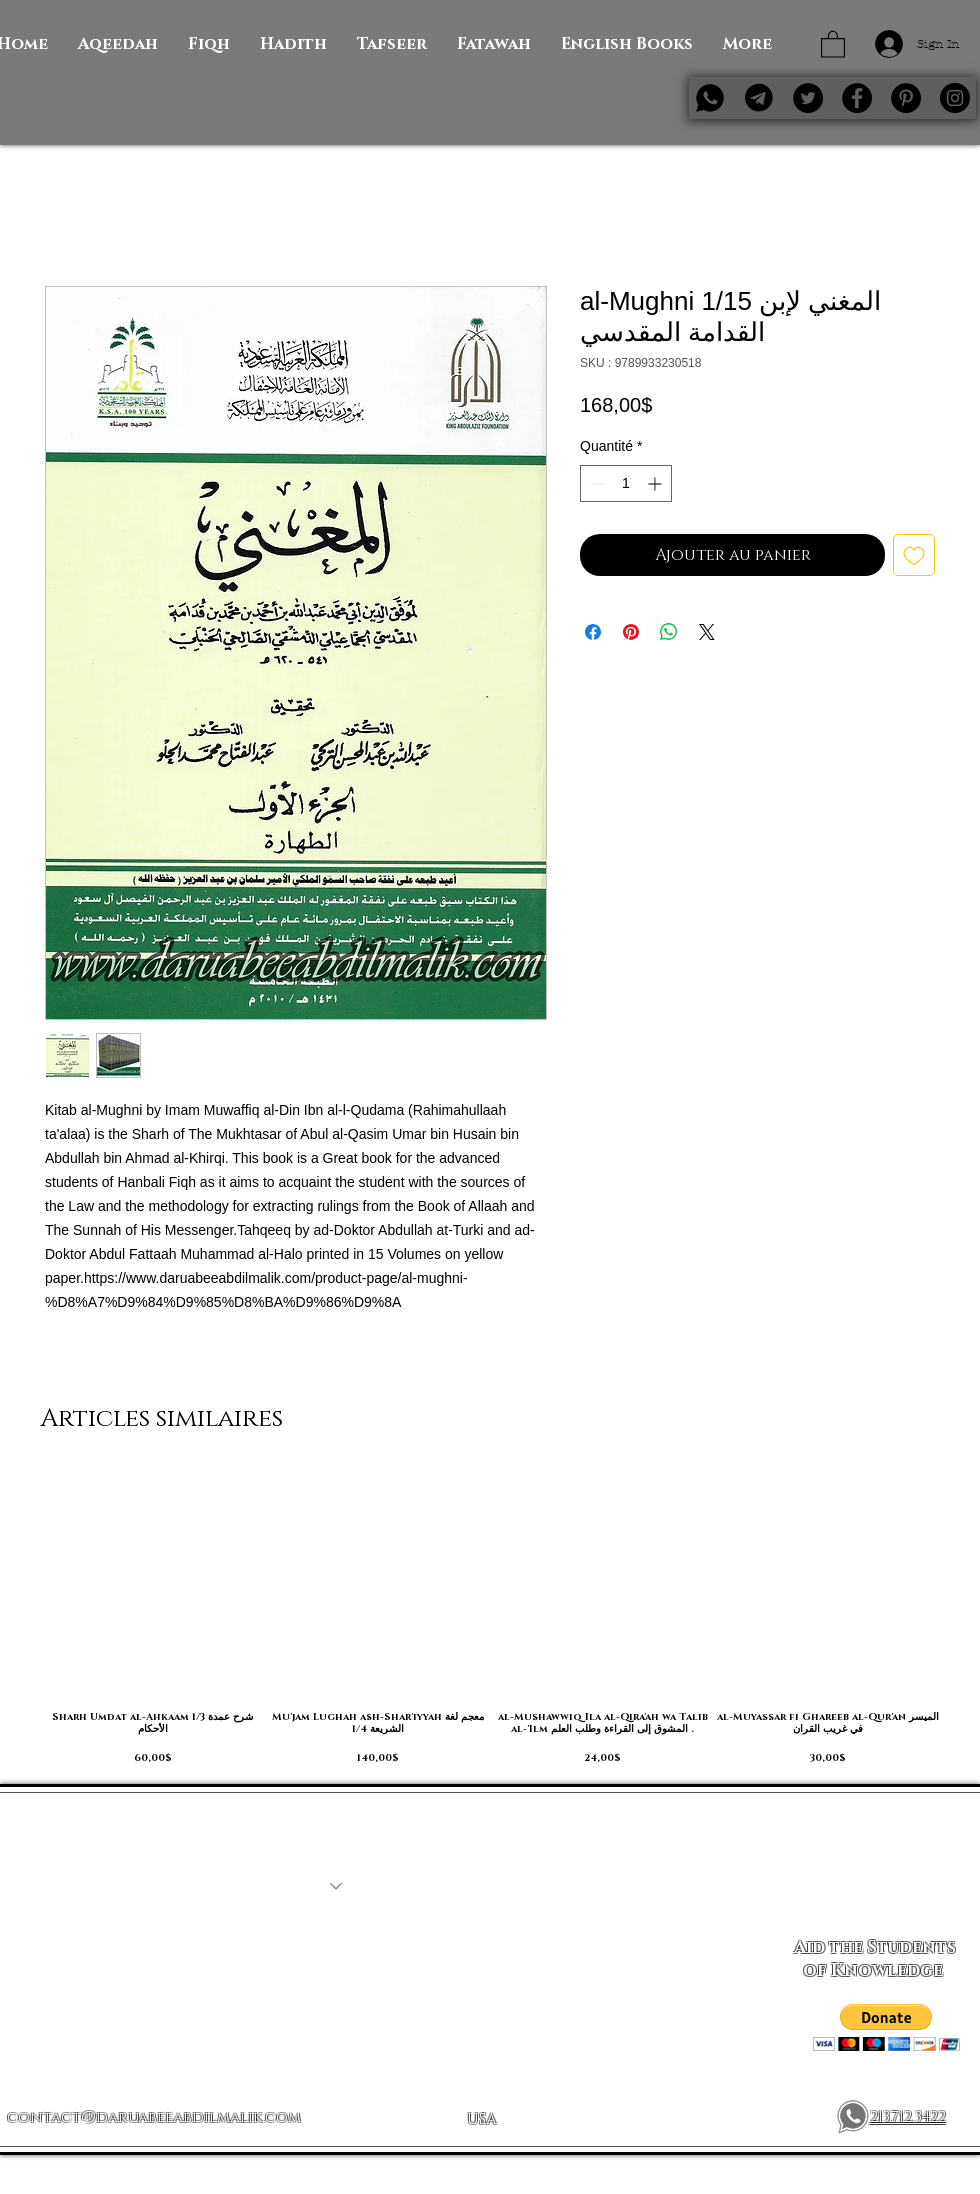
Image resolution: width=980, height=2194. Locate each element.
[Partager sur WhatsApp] (669, 632)
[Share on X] (707, 632)
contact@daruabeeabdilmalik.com (154, 2117)
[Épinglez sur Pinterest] (631, 632)
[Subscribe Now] (874, 1886)
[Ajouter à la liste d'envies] (914, 555)
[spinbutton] (626, 483)
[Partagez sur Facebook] (593, 632)
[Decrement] (595, 483)
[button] (833, 43)
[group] (490, 1618)
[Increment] (656, 483)
